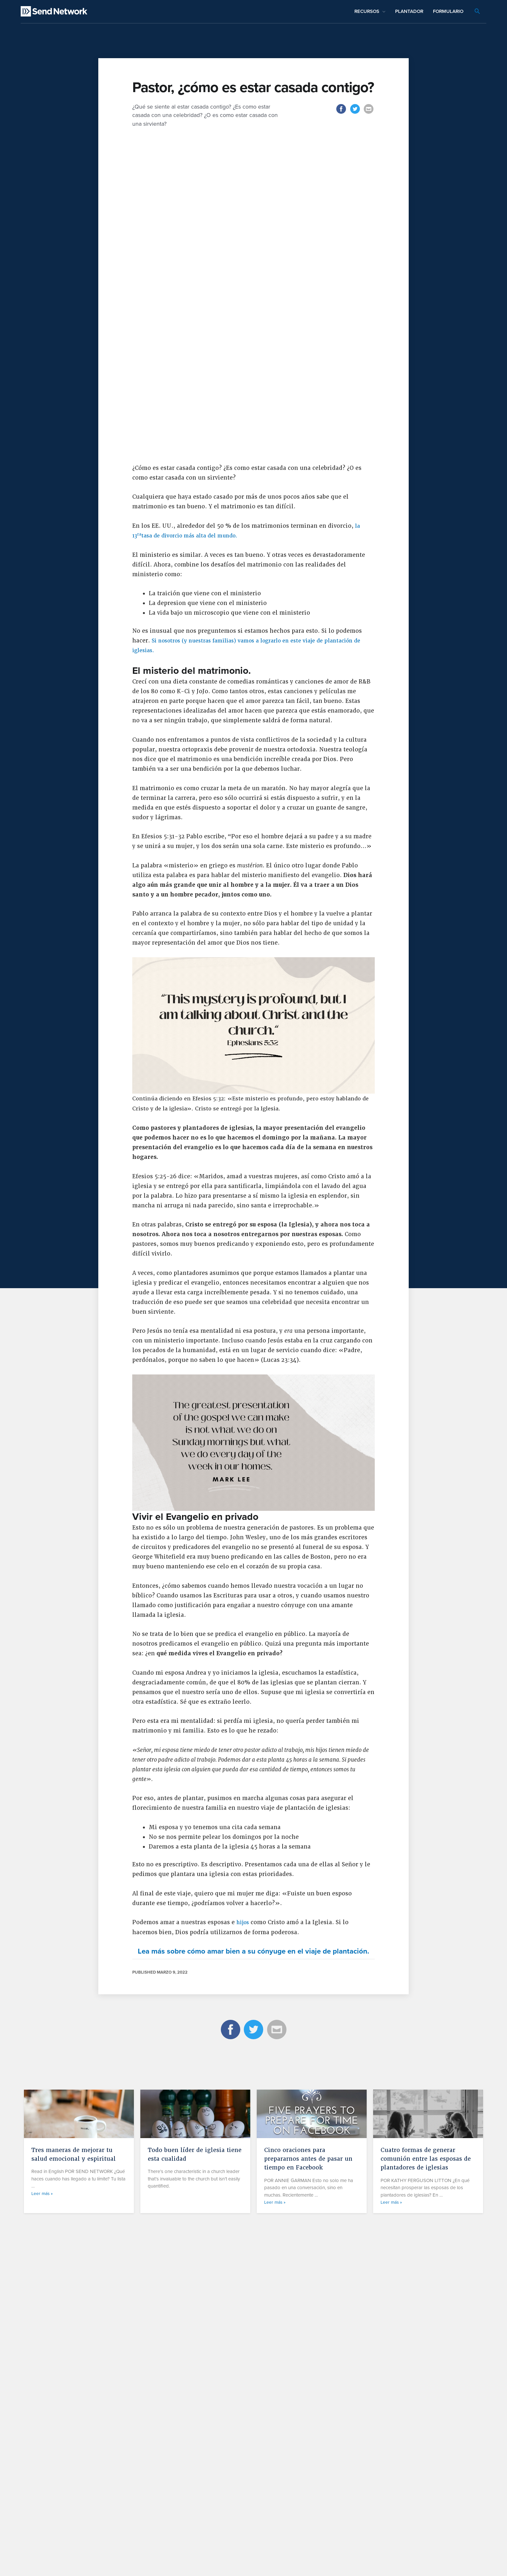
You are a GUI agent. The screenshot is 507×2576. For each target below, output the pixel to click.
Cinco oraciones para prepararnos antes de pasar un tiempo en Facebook (308, 2490)
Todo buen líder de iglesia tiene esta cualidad (189, 2486)
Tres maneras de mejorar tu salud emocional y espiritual (77, 2486)
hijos (243, 2244)
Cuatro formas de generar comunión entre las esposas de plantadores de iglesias (425, 2490)
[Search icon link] (477, 12)
